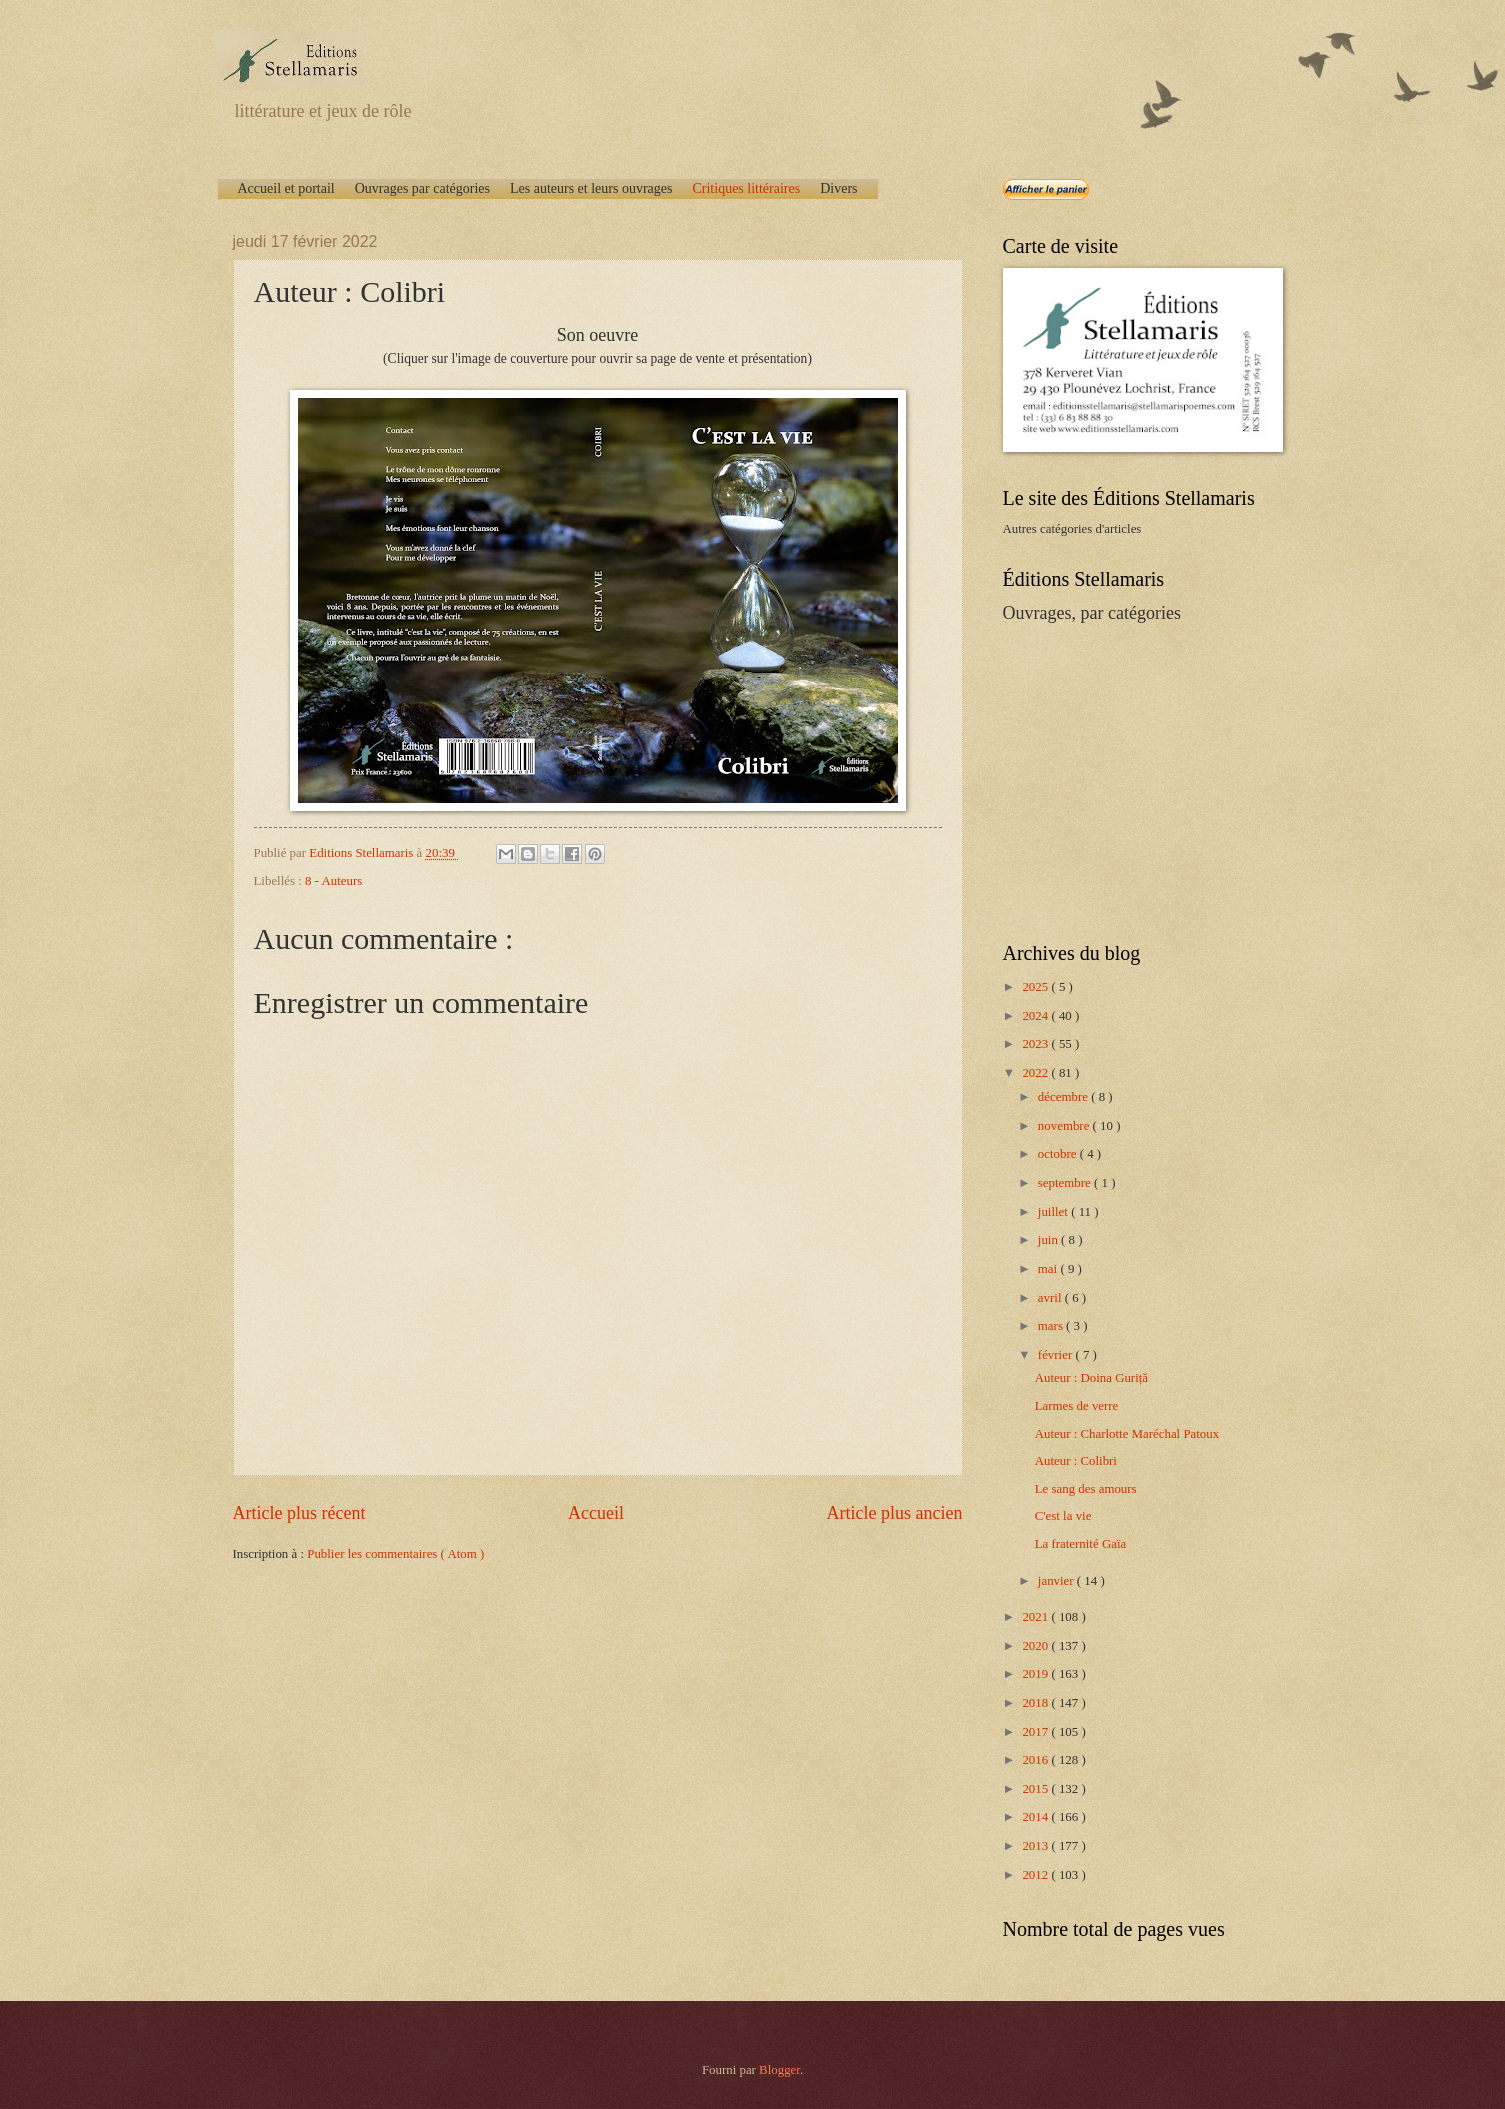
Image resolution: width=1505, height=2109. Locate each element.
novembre (1065, 1126)
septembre (1066, 1183)
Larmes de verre (1077, 1406)
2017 (1036, 1732)
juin (1049, 1240)
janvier (1057, 1581)
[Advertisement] (1128, 781)
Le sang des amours (1086, 1489)
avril (1051, 1298)
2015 (1036, 1789)
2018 (1036, 1703)
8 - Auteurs (333, 881)
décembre (1064, 1097)
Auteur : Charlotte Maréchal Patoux (1127, 1434)
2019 (1036, 1674)
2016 (1036, 1760)
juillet (1054, 1212)
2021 (1036, 1617)
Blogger (779, 2070)
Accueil (596, 1513)
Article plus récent (299, 1513)
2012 (1036, 1875)
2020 (1036, 1646)
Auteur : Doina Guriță (1091, 1378)
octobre (1059, 1154)
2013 (1036, 1846)
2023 (1036, 1044)
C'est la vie (1063, 1516)
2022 (1036, 1073)
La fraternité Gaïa (1081, 1544)
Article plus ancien (894, 1513)
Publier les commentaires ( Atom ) (395, 1554)
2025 (1036, 987)
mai (1049, 1269)
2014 (1036, 1817)
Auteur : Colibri (1076, 1461)
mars (1052, 1326)
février (1057, 1355)
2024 (1036, 1016)
